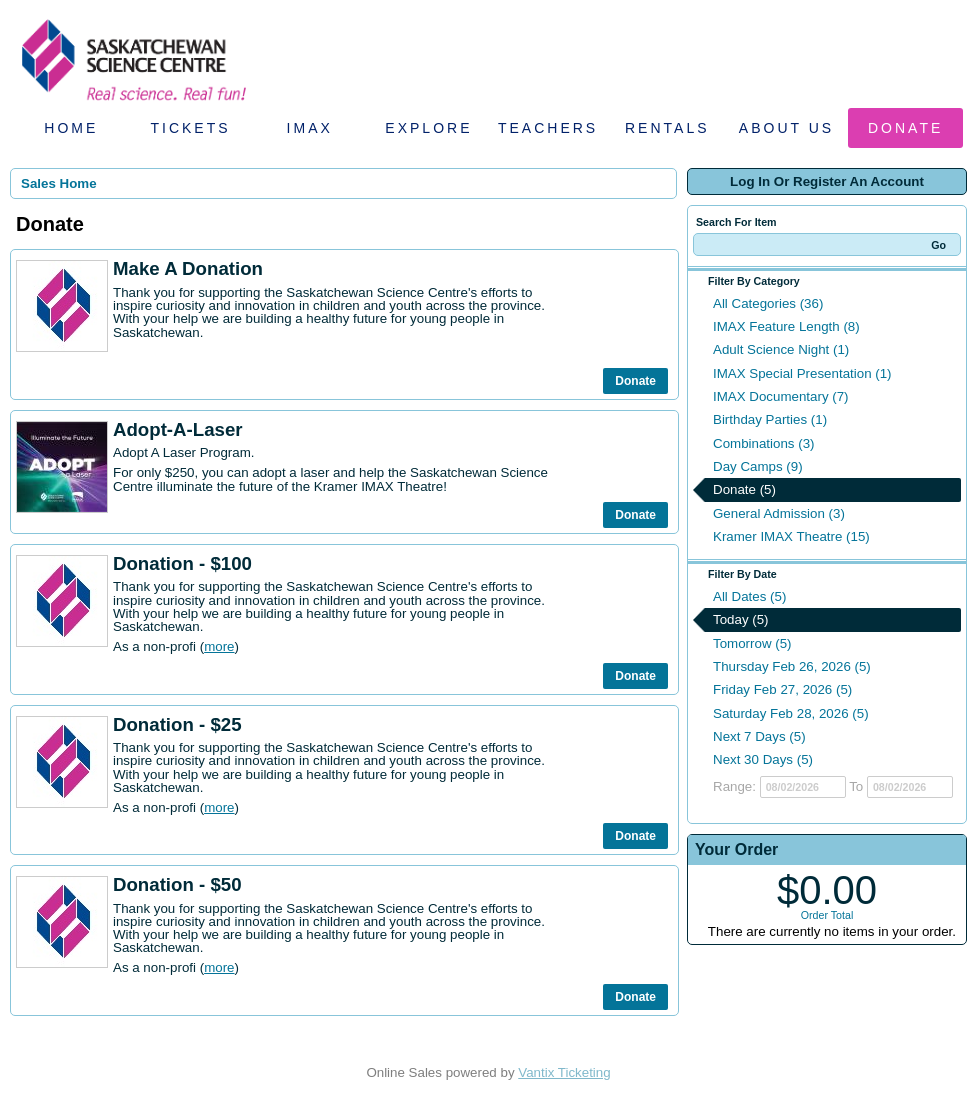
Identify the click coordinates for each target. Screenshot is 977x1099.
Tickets (190, 128)
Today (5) (741, 619)
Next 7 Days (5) (759, 736)
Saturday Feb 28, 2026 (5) (791, 713)
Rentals (667, 128)
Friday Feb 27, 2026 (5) (782, 689)
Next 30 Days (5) (763, 759)
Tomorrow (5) (752, 643)
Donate (905, 128)
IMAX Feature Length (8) (786, 326)
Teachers (548, 128)
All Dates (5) (749, 596)
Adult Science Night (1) (781, 349)
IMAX (310, 128)
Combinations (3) (763, 443)
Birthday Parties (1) (770, 419)
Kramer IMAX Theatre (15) (791, 536)
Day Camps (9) (758, 466)
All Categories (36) (768, 303)
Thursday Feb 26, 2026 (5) (792, 666)
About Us (786, 128)
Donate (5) (744, 489)
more (219, 646)
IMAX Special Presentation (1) (802, 373)
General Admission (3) (779, 513)
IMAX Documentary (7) (781, 396)
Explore (428, 128)
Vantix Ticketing (564, 1072)
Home (71, 128)
